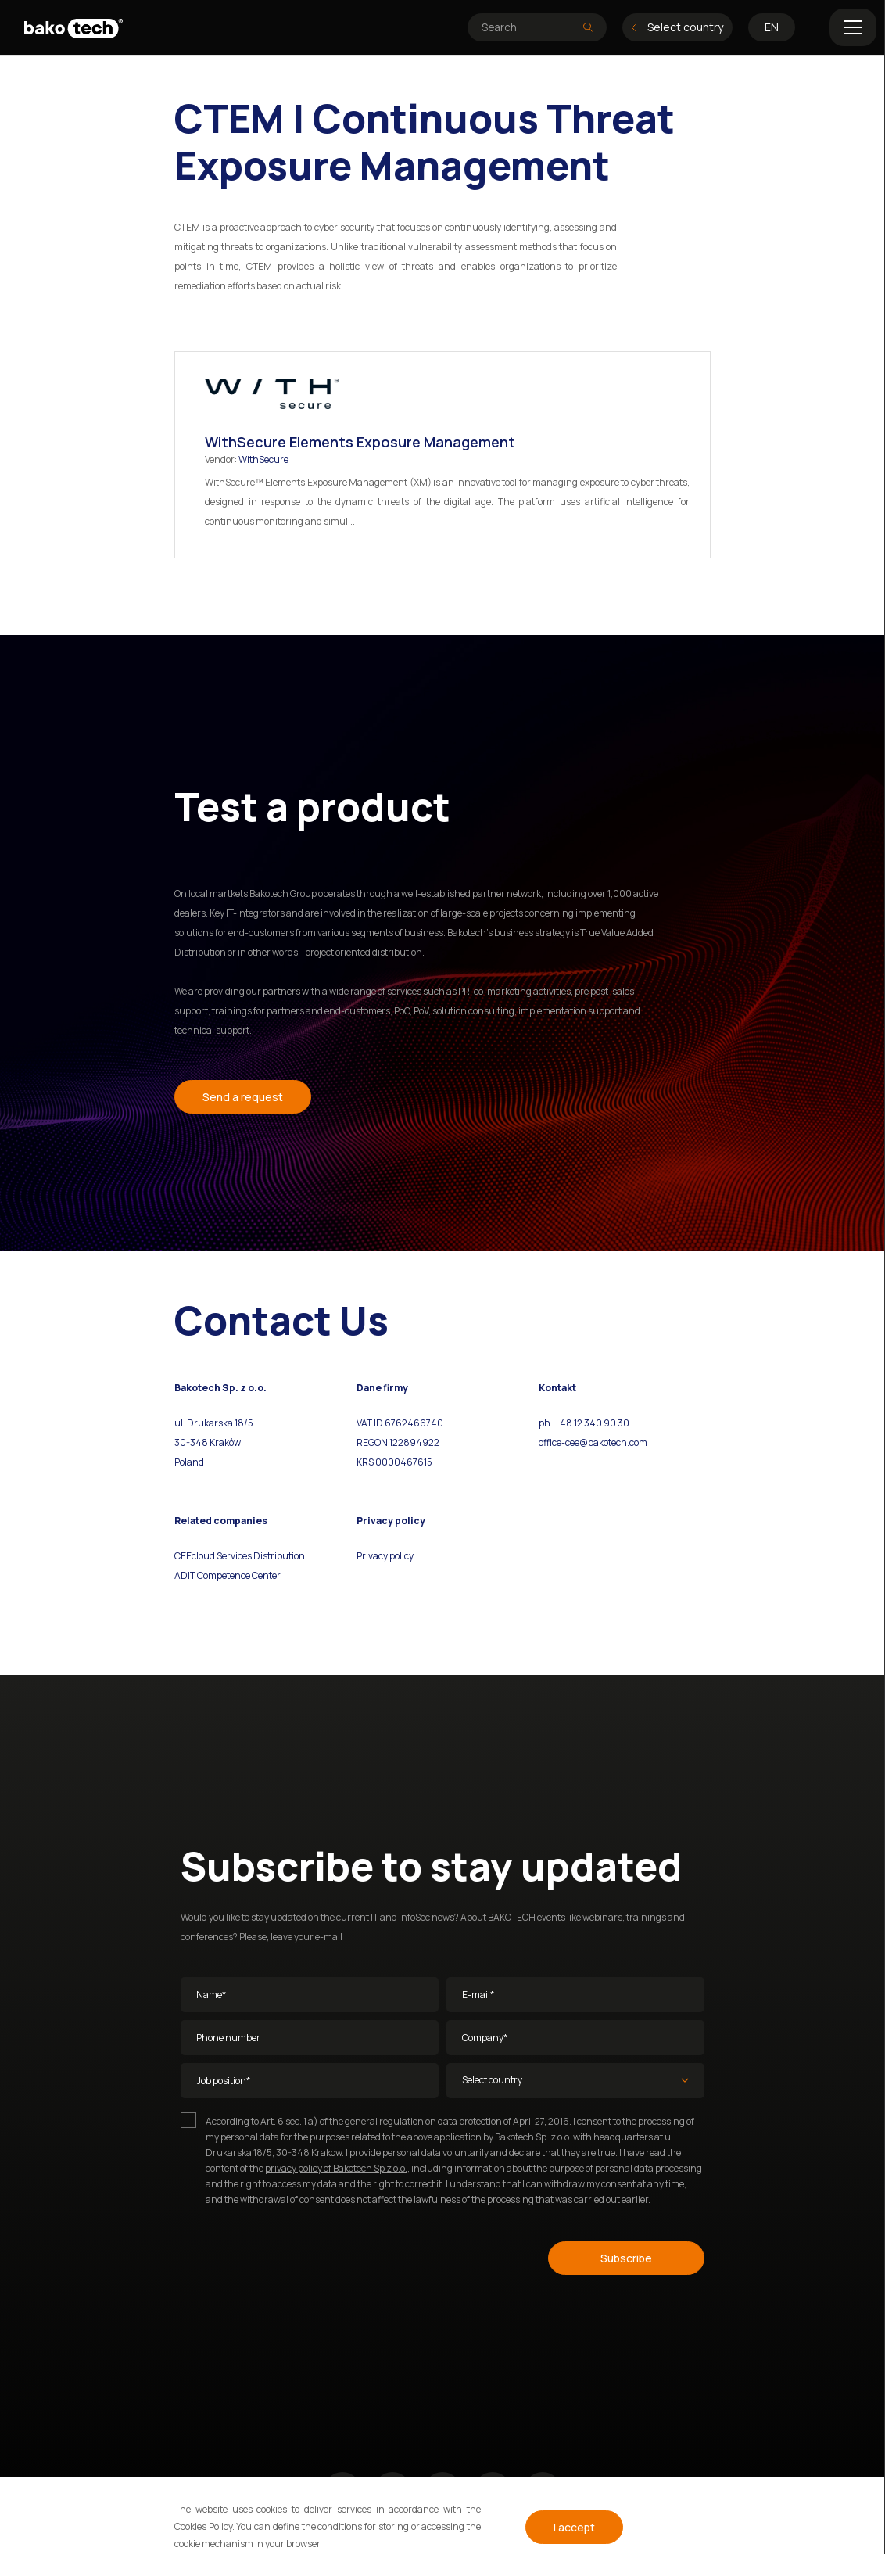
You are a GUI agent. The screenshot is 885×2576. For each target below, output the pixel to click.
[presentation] (299, 2255)
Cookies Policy (203, 2526)
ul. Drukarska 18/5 (213, 1423)
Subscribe (626, 2258)
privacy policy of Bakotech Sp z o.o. (336, 2168)
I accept (574, 2527)
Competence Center (238, 1575)
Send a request (242, 1096)
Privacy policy (385, 1555)
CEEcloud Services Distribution (239, 1555)
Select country (677, 27)
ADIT (184, 1575)
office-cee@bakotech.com (593, 1442)
